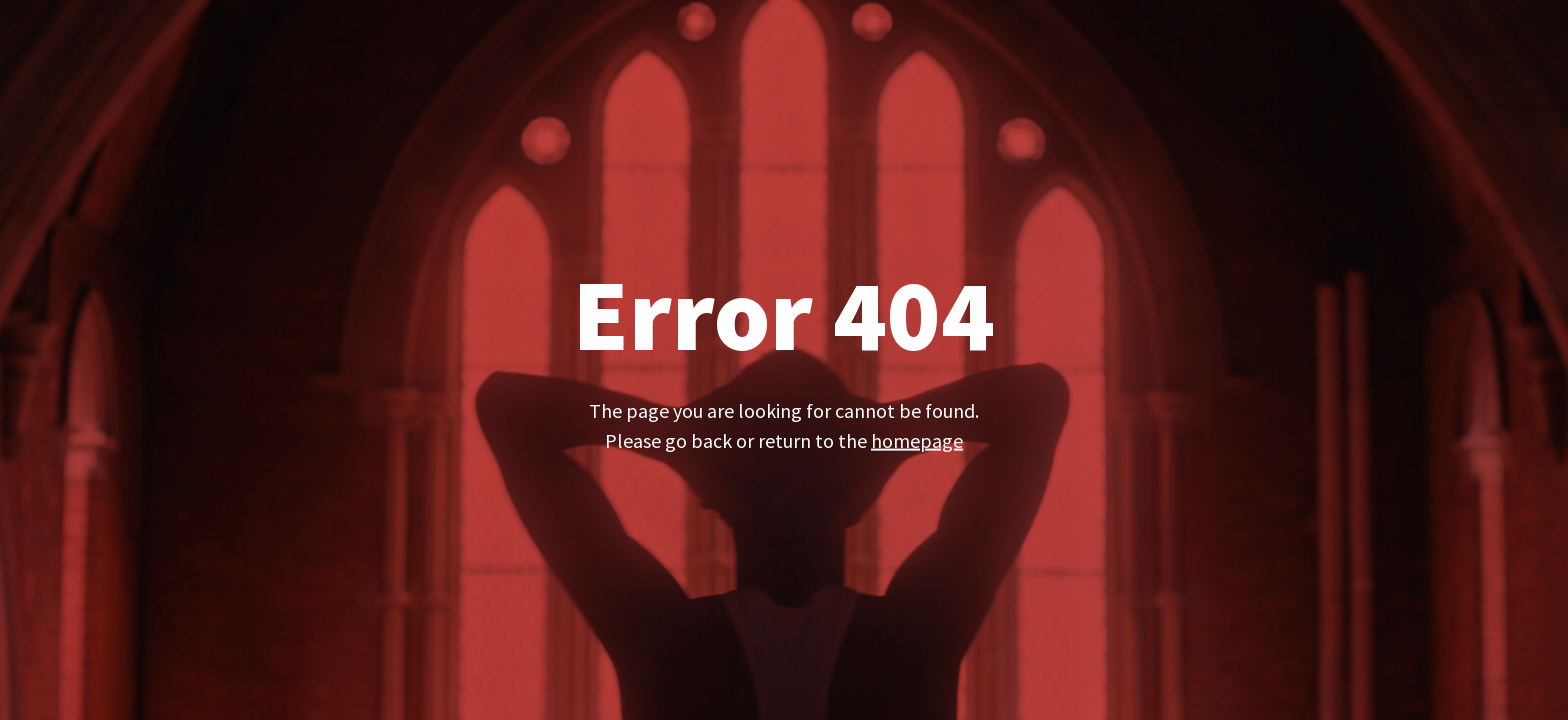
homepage (917, 439)
